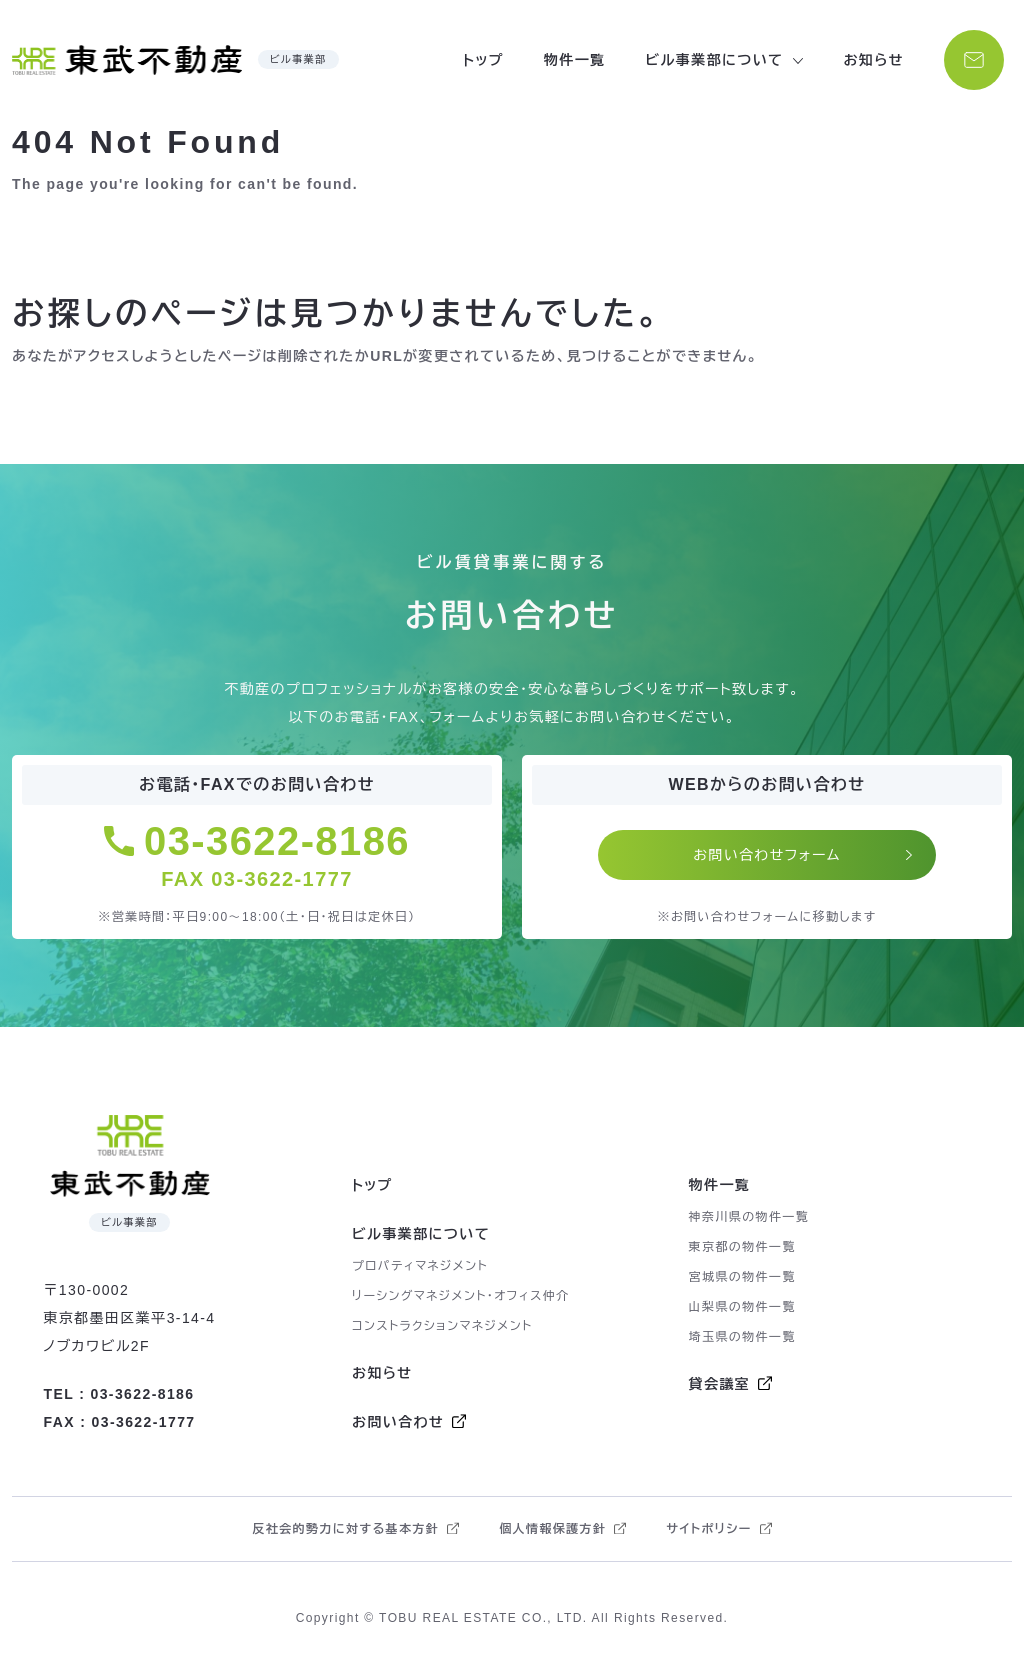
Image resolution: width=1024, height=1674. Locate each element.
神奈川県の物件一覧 (749, 1217)
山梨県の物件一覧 (742, 1307)
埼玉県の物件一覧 (742, 1337)
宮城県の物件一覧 (742, 1277)
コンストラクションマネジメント (442, 1326)
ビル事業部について (421, 1234)
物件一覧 (575, 60)
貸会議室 (720, 1384)
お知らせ (873, 60)
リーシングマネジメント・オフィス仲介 (461, 1296)
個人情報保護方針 (552, 1529)
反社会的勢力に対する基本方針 (345, 1529)
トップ (483, 60)
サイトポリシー (708, 1529)
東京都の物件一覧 (742, 1247)
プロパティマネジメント (420, 1266)
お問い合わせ (398, 1422)
